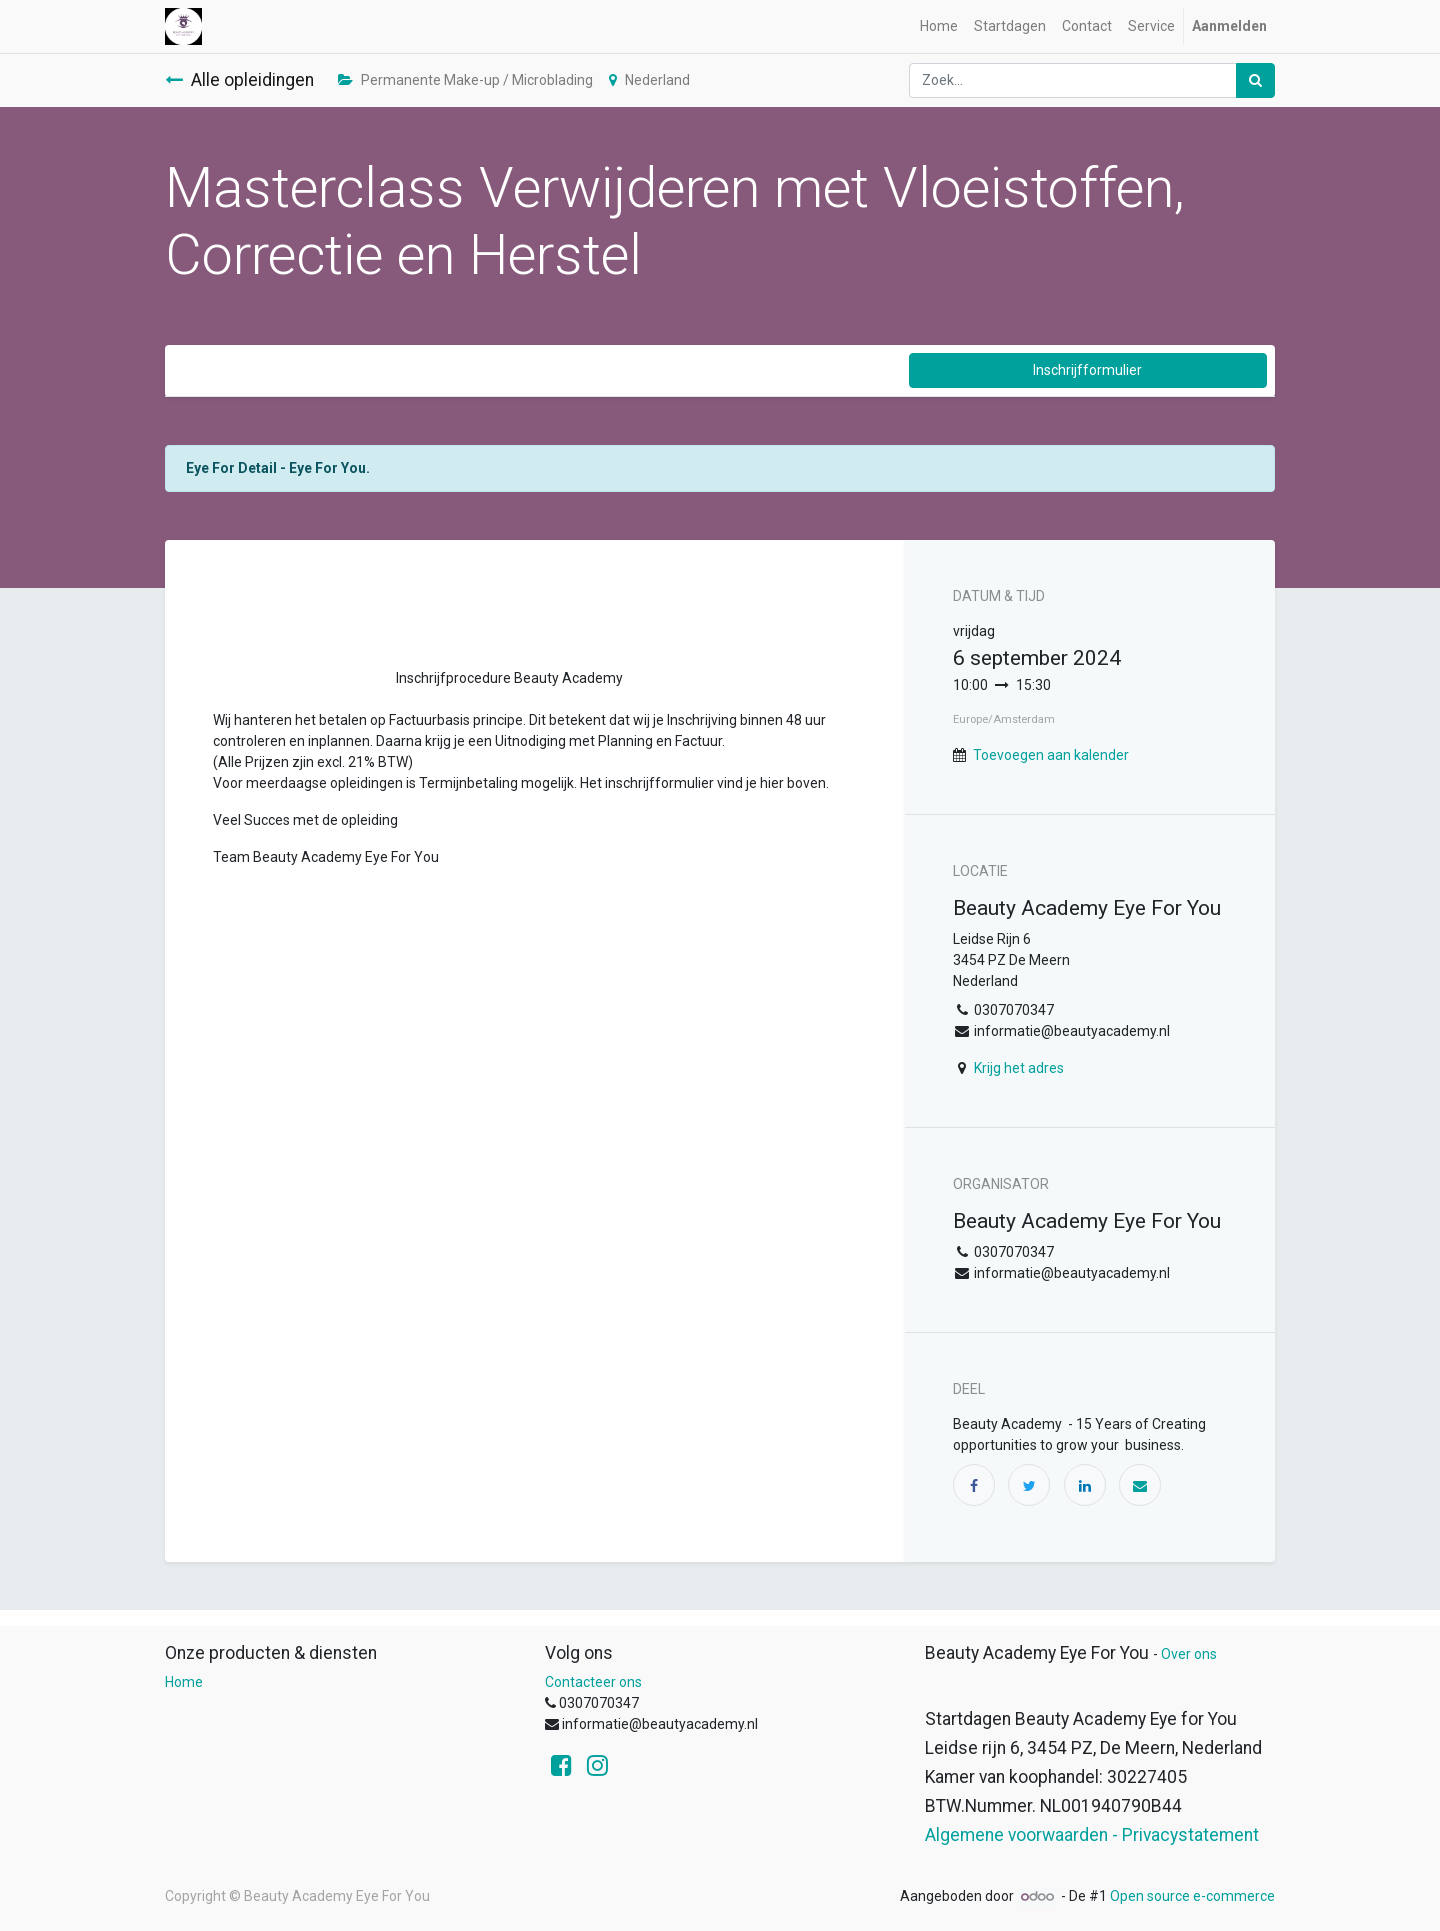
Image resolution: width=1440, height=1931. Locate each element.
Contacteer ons (593, 1682)
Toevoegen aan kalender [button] (1051, 755)
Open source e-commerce (1192, 1896)
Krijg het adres (1019, 1068)
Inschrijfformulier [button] (1087, 370)
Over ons (1189, 1654)
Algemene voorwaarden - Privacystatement (1092, 1835)
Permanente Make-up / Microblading (465, 80)
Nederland (649, 80)
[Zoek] (1255, 80)
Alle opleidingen (239, 80)
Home (184, 1682)
